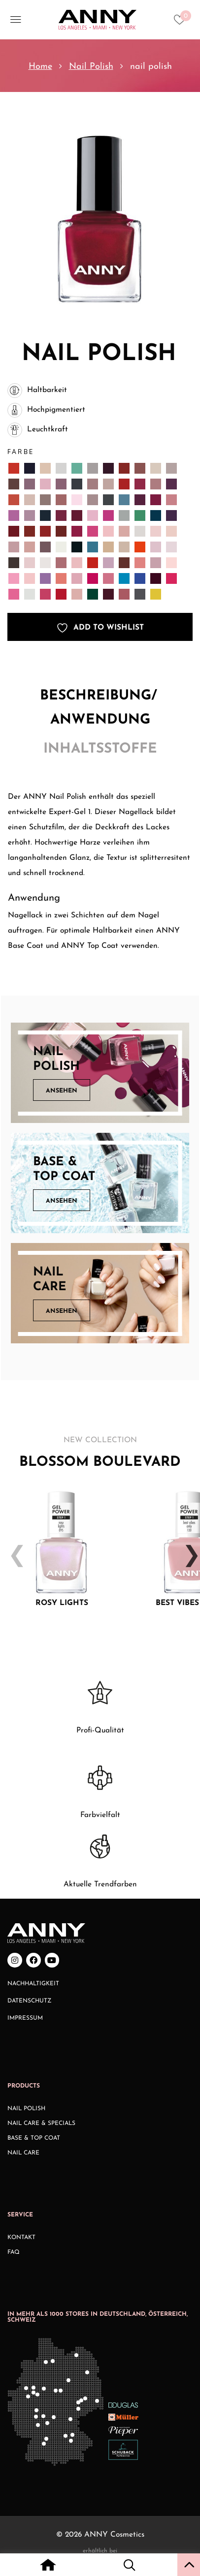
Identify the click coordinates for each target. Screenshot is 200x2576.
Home (40, 66)
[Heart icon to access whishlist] (182, 23)
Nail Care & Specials (41, 2123)
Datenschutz (29, 2001)
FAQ (13, 2252)
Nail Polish (91, 66)
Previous (13, 1548)
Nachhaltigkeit (33, 1984)
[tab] (100, 711)
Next (187, 1548)
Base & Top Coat (33, 2138)
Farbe (20, 451)
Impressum (25, 2018)
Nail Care (23, 2153)
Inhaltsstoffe (100, 749)
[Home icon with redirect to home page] (48, 2566)
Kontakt (21, 2238)
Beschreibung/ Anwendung (100, 708)
